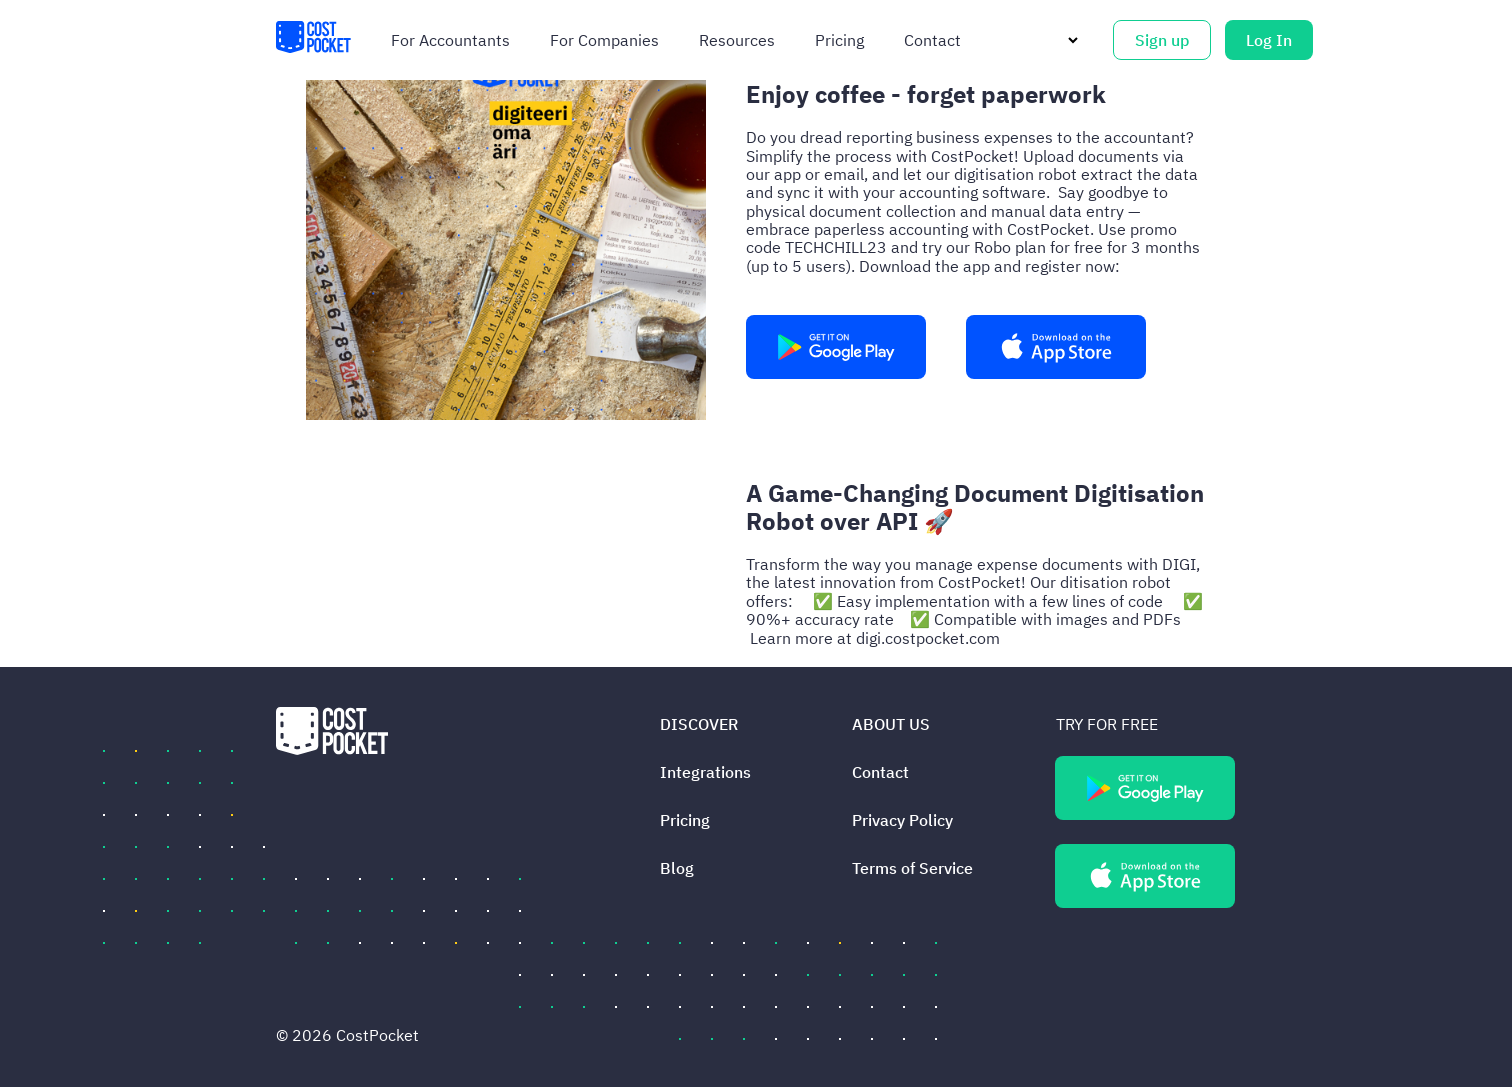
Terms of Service (912, 868)
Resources (737, 40)
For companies (604, 40)
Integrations (705, 772)
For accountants (450, 40)
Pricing (839, 40)
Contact (932, 40)
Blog (677, 868)
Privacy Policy (902, 820)
